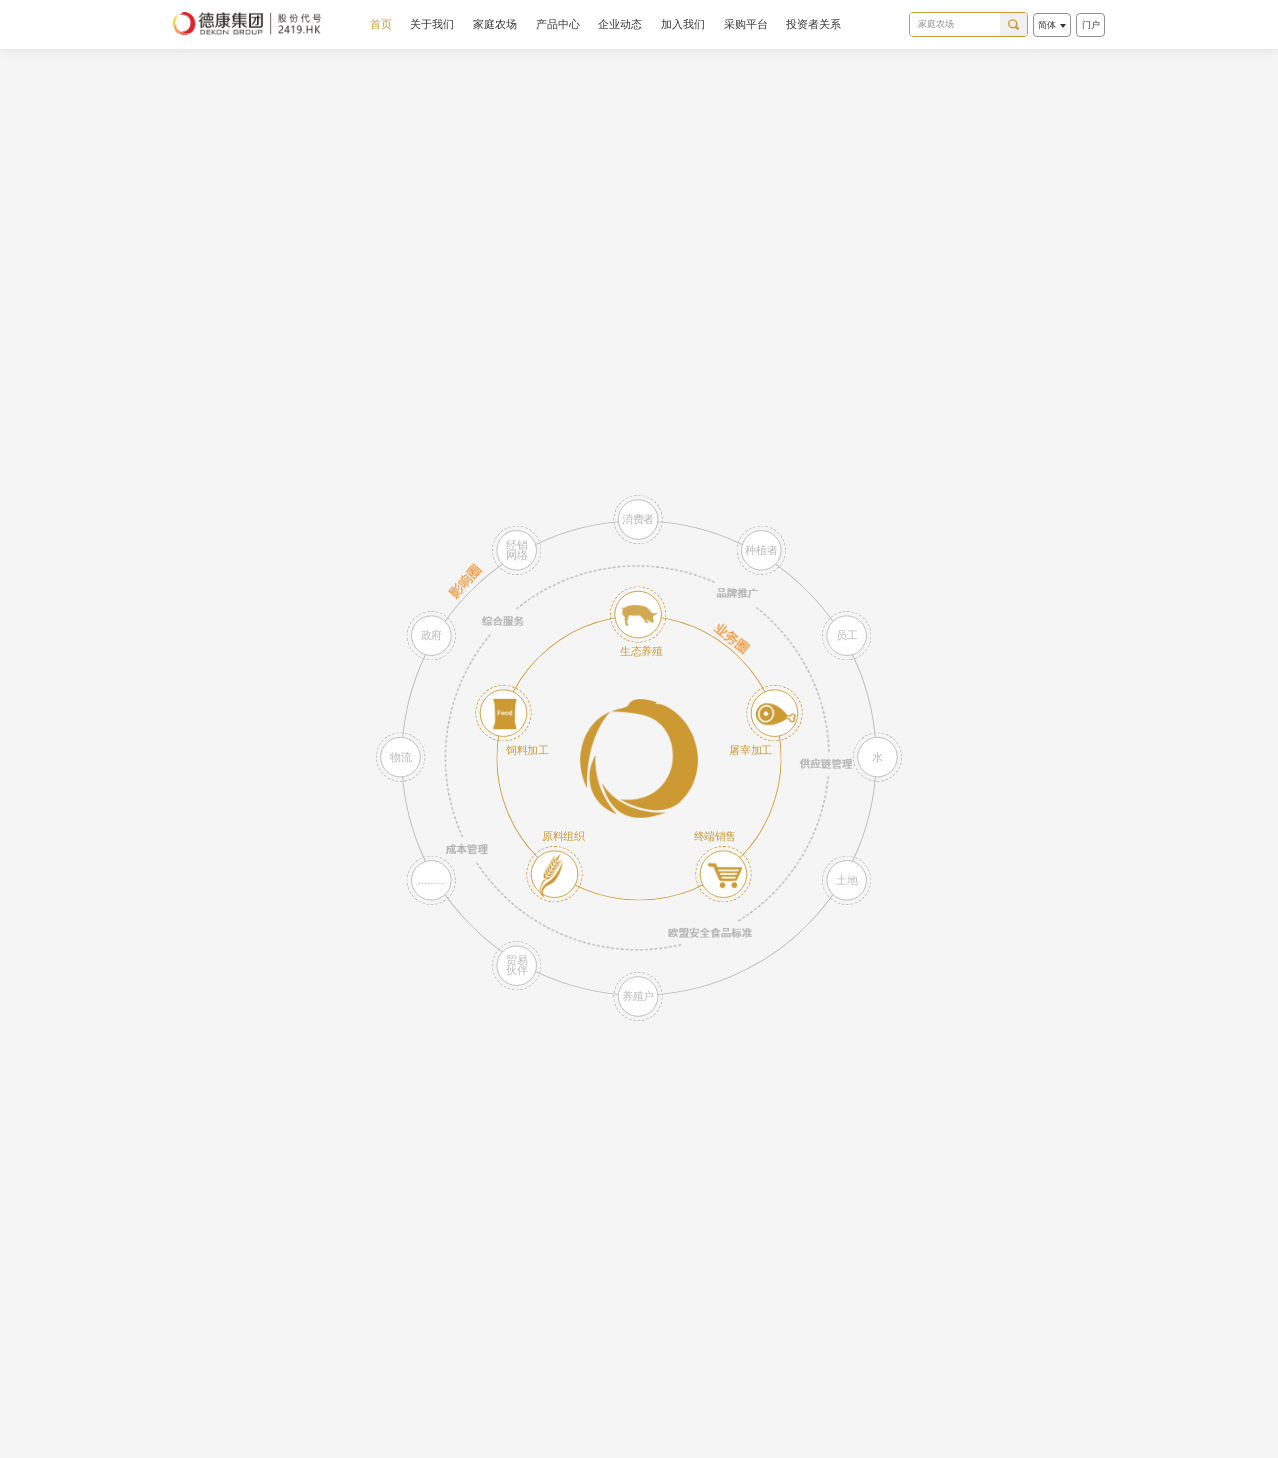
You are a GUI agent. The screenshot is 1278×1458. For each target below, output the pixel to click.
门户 (1091, 25)
